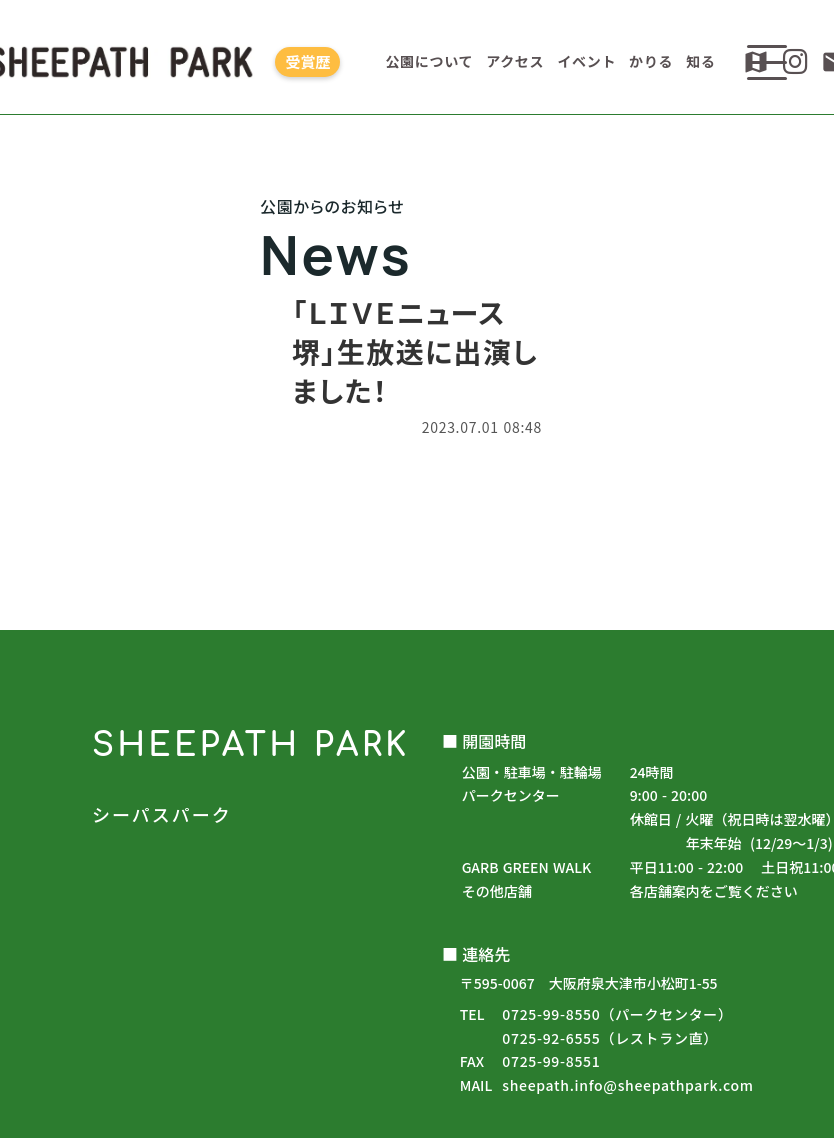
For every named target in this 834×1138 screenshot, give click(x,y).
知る (700, 61)
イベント (586, 61)
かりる (651, 61)
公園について (429, 61)
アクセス (515, 61)
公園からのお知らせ (417, 613)
